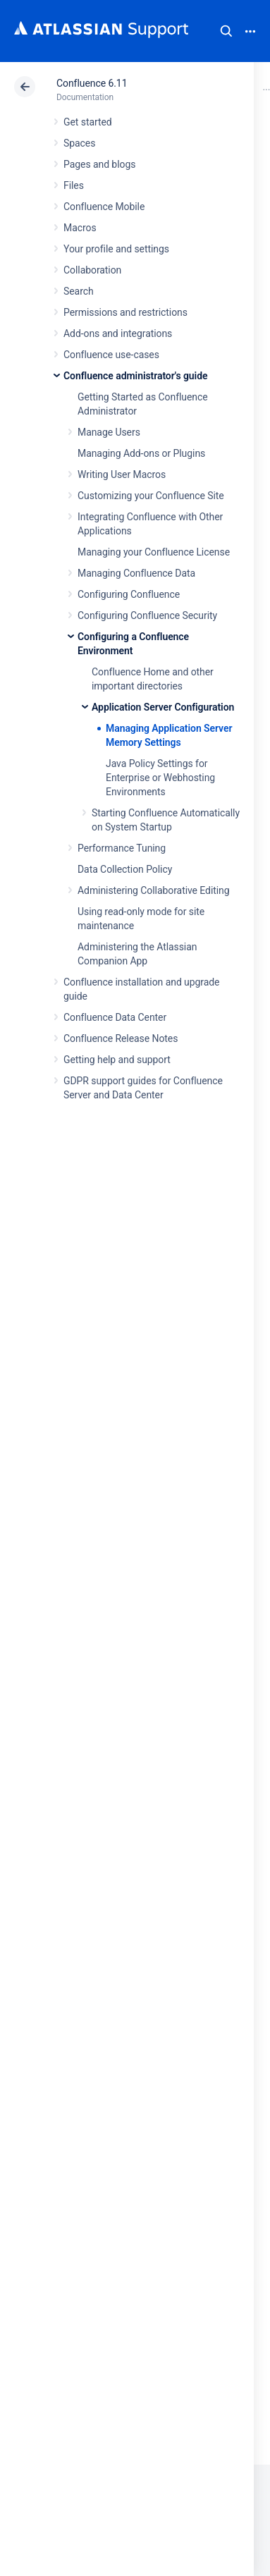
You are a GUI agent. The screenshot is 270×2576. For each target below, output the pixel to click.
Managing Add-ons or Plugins (141, 453)
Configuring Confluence (129, 594)
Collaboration (92, 270)
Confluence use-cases (111, 354)
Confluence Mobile (104, 206)
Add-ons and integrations (117, 333)
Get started (87, 122)
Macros (80, 227)
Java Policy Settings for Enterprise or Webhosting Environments (160, 777)
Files (73, 185)
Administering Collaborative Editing (154, 890)
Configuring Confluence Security (147, 615)
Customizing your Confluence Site (151, 495)
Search (226, 31)
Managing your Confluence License (154, 552)
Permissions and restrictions (125, 312)
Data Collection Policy (125, 869)
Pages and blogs (99, 164)
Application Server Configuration (163, 707)
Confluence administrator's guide (135, 375)
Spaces (79, 143)
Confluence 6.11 (91, 83)
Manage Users (109, 432)
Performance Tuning (122, 848)
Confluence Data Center (114, 1017)
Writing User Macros (122, 474)
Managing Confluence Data (136, 573)
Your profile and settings (116, 248)
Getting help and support (117, 1059)
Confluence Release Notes (120, 1038)
